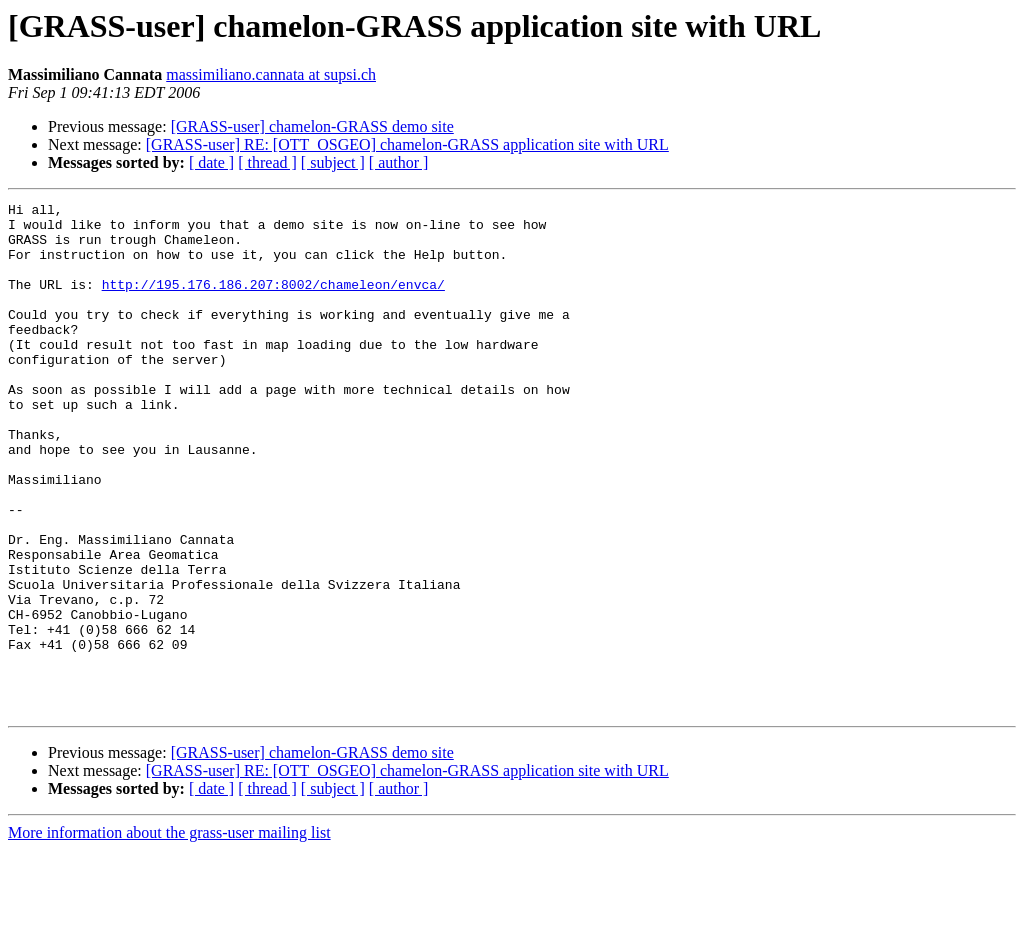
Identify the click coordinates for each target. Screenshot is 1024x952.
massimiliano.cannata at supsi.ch (271, 74)
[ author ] (399, 162)
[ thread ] (267, 162)
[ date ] (211, 162)
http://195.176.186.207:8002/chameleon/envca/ (273, 302)
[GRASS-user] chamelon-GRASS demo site (312, 126)
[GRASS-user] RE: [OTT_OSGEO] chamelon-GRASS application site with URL (407, 144)
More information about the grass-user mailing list (169, 934)
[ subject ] (333, 162)
